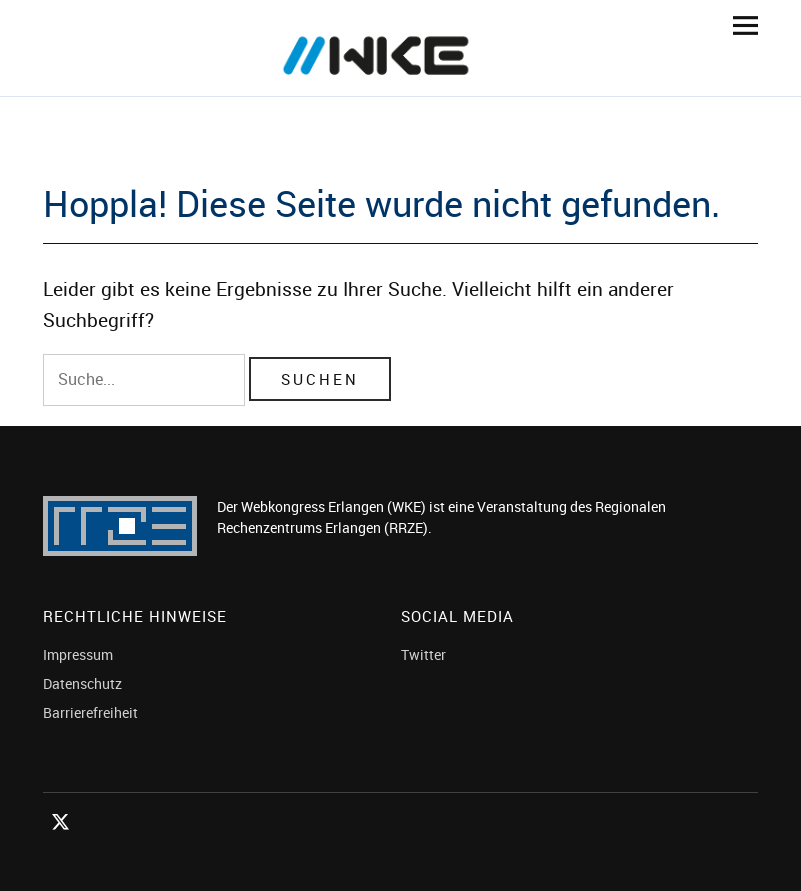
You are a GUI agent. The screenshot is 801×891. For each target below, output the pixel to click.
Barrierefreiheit (90, 712)
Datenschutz (82, 683)
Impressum (78, 654)
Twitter (423, 654)
